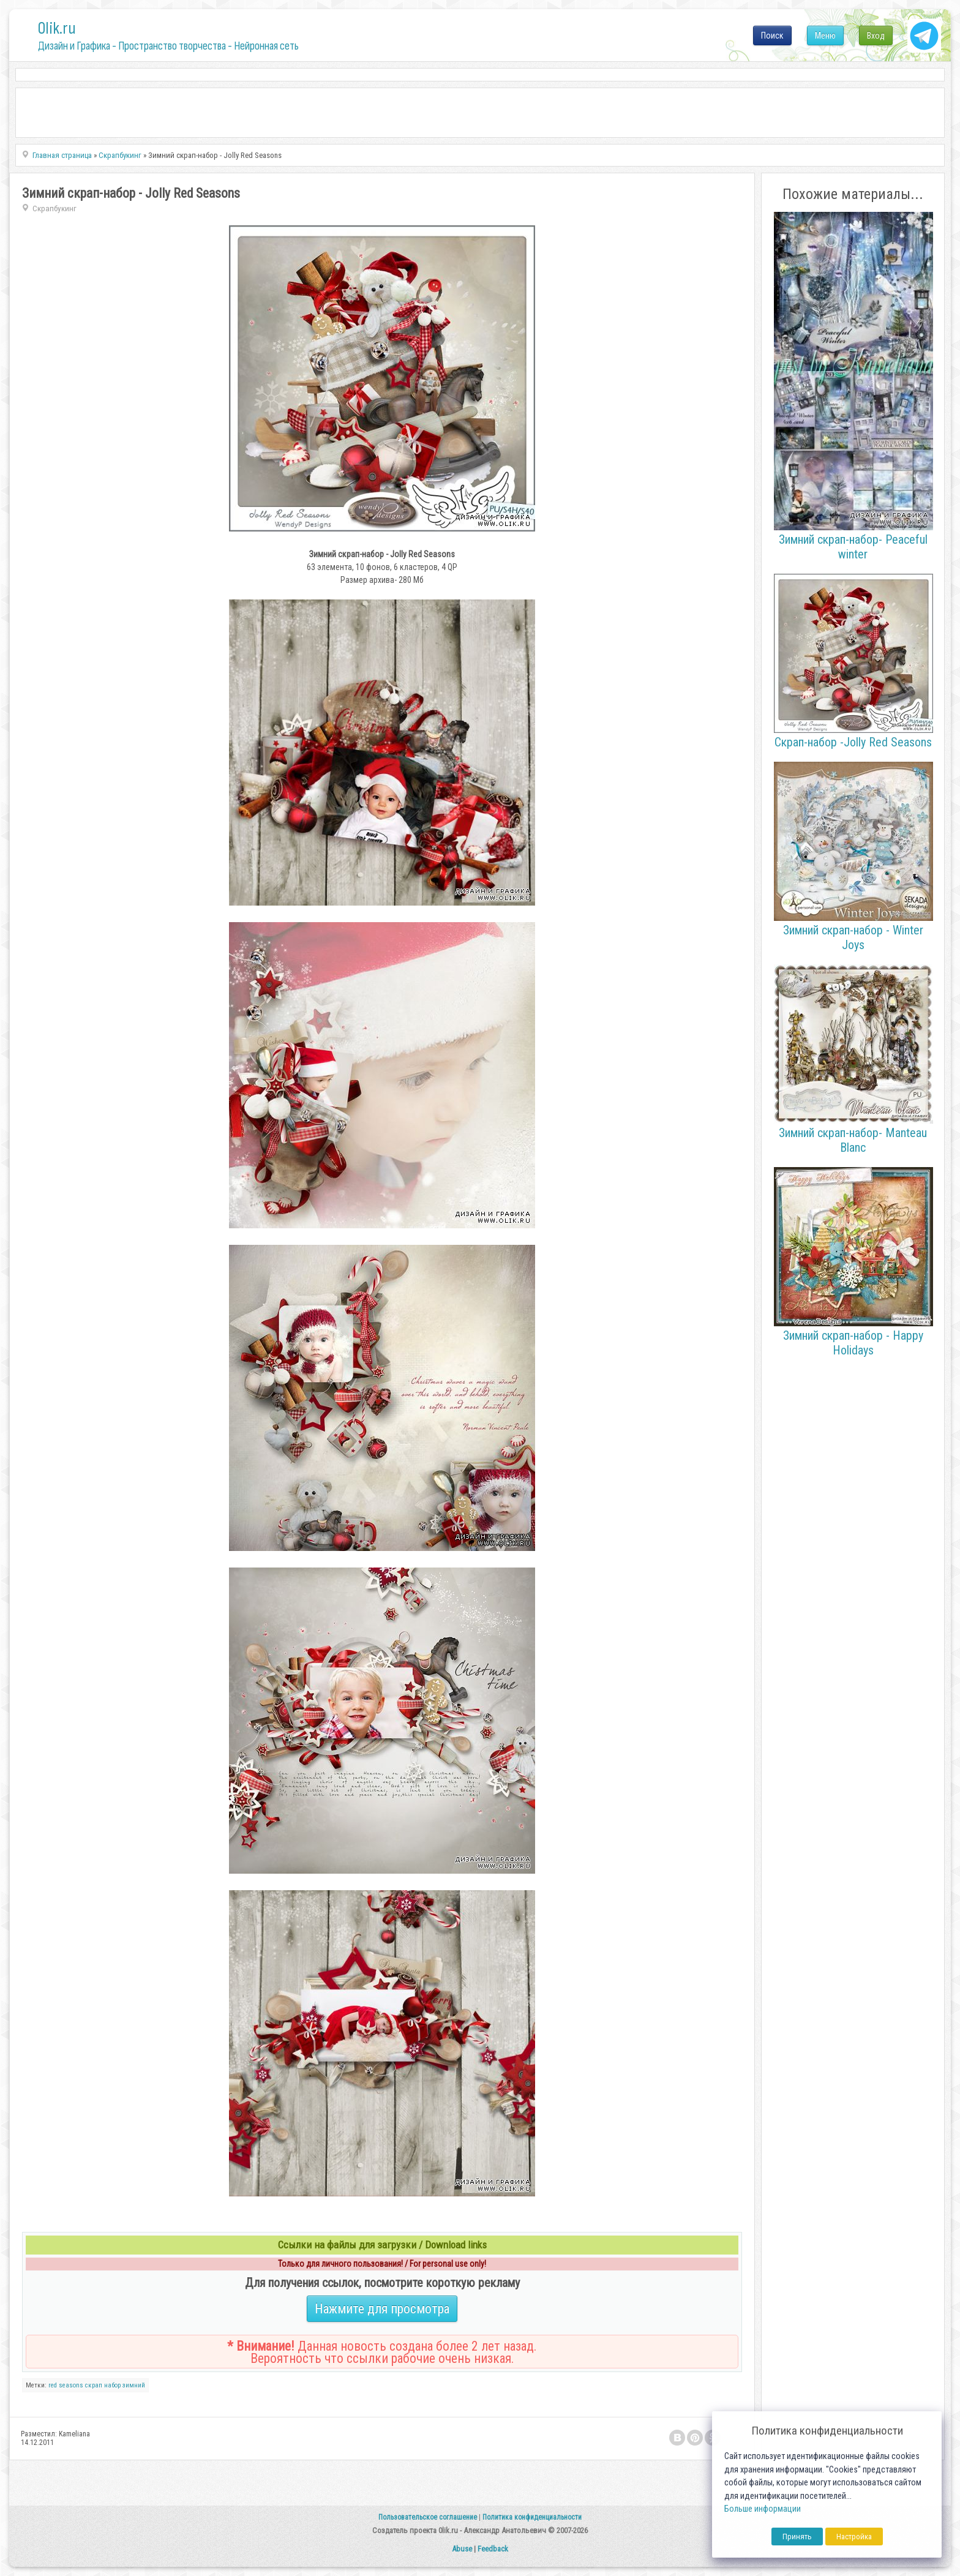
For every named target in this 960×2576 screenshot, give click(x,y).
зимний (133, 2385)
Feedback (493, 2548)
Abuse (462, 2548)
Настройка (854, 2536)
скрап (93, 2385)
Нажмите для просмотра (382, 2308)
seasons (71, 2385)
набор (112, 2385)
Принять (797, 2536)
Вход (876, 35)
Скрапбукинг (54, 208)
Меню (825, 35)
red (52, 2385)
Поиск (772, 35)
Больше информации (762, 2509)
